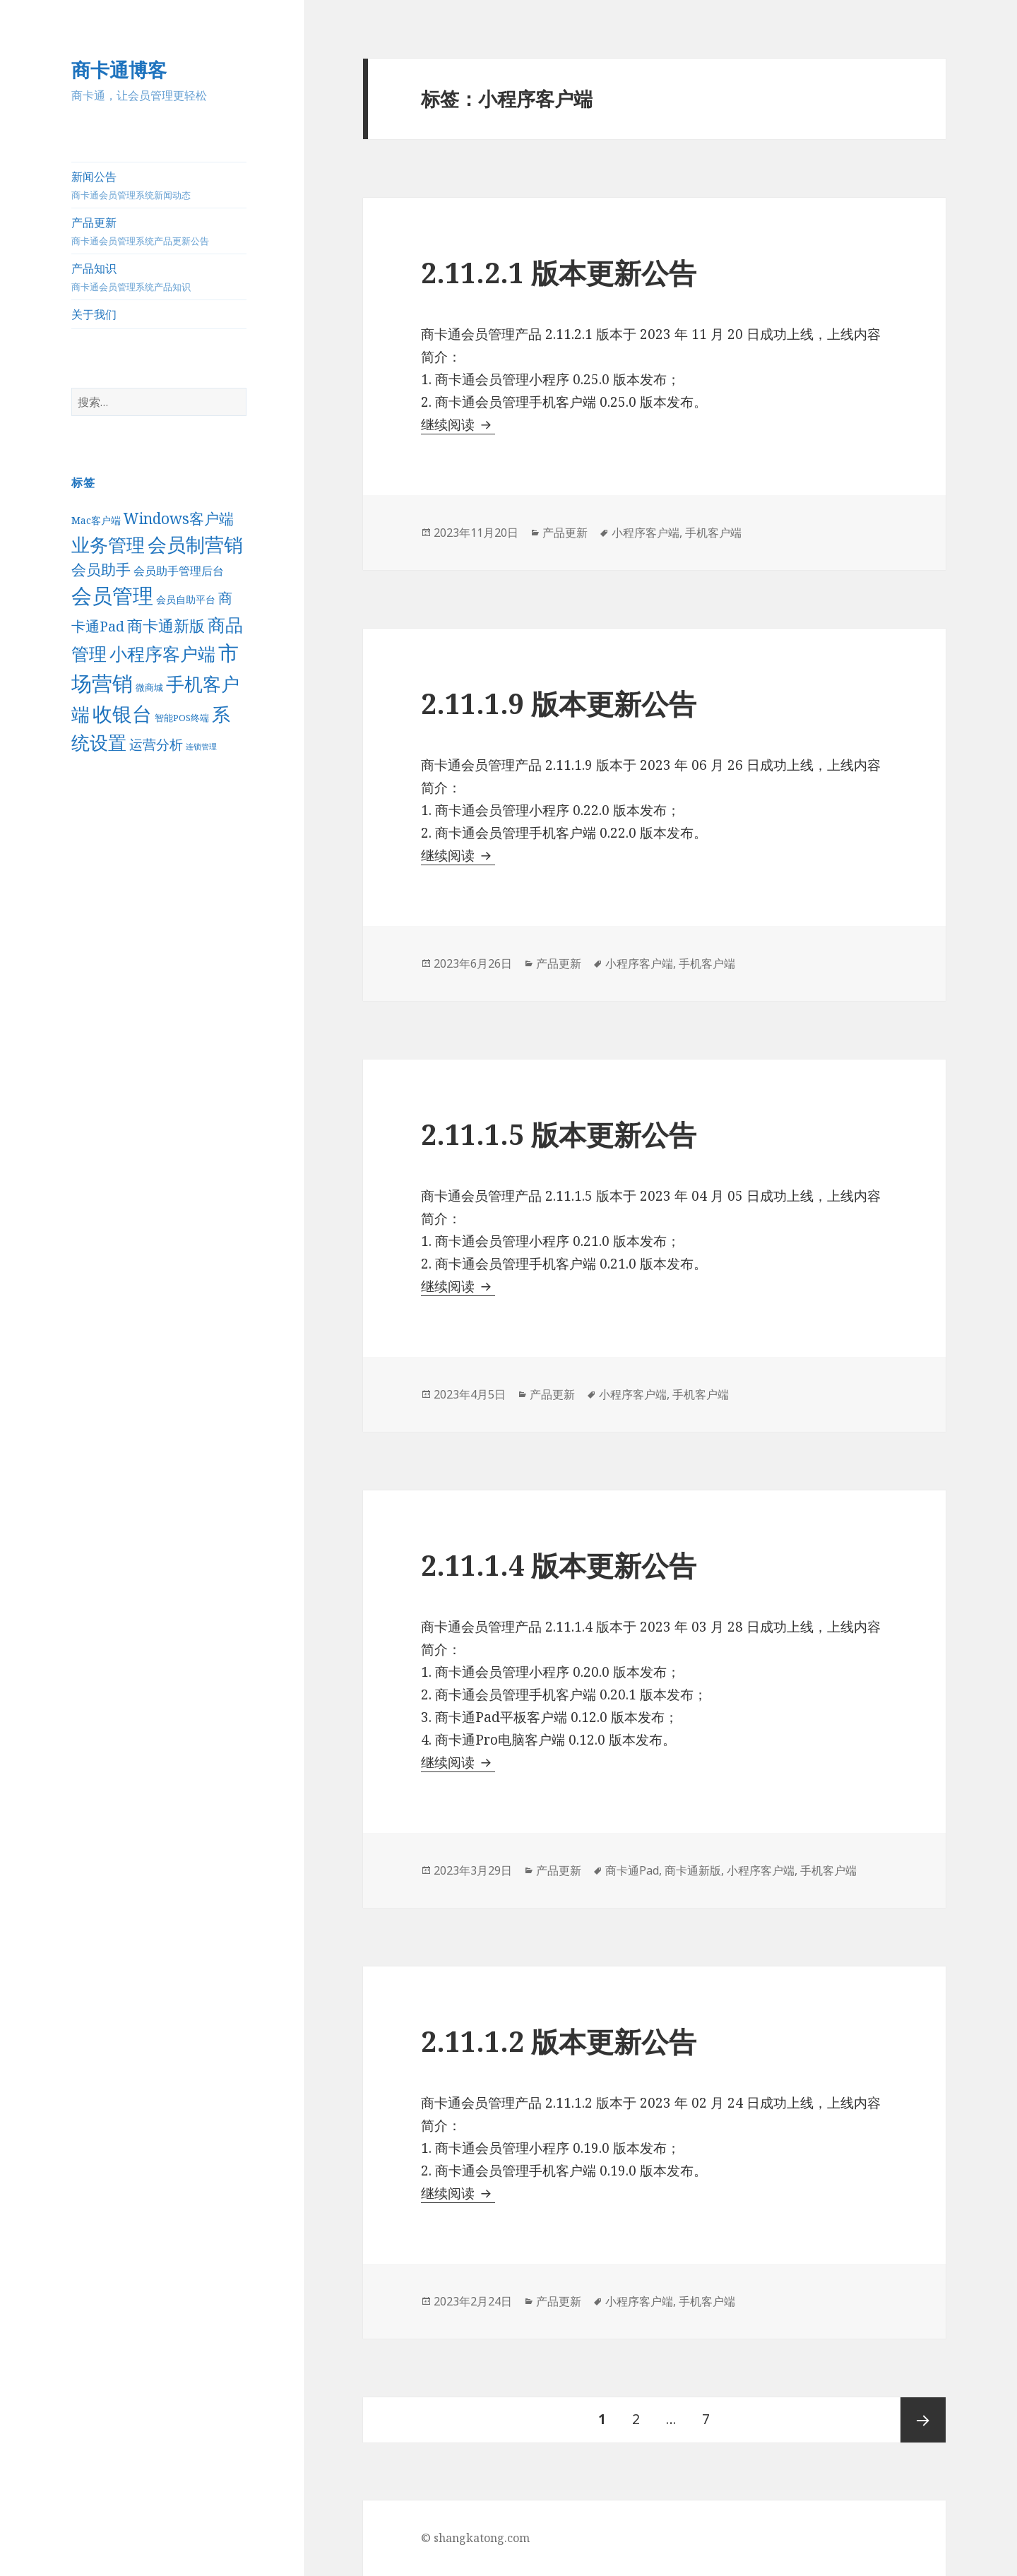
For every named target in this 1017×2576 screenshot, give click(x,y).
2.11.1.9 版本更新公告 (558, 703)
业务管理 (108, 545)
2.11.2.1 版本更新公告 (558, 272)
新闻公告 (158, 185)
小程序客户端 (162, 653)
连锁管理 (201, 747)
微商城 (149, 687)
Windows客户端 (179, 518)
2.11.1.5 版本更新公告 (558, 1134)
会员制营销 (195, 544)
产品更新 (158, 231)
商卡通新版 (166, 625)
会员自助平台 (185, 599)
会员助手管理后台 (178, 570)
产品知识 (158, 277)
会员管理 (112, 595)
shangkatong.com (482, 2538)
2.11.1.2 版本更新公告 (558, 2041)
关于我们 (94, 314)
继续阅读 (458, 424)
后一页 (923, 2420)
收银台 (122, 713)
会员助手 (101, 569)
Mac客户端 (96, 520)
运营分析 (156, 744)
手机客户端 (713, 532)
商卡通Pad (632, 1870)
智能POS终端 (182, 717)
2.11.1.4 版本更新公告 (558, 1565)
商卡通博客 (119, 70)
